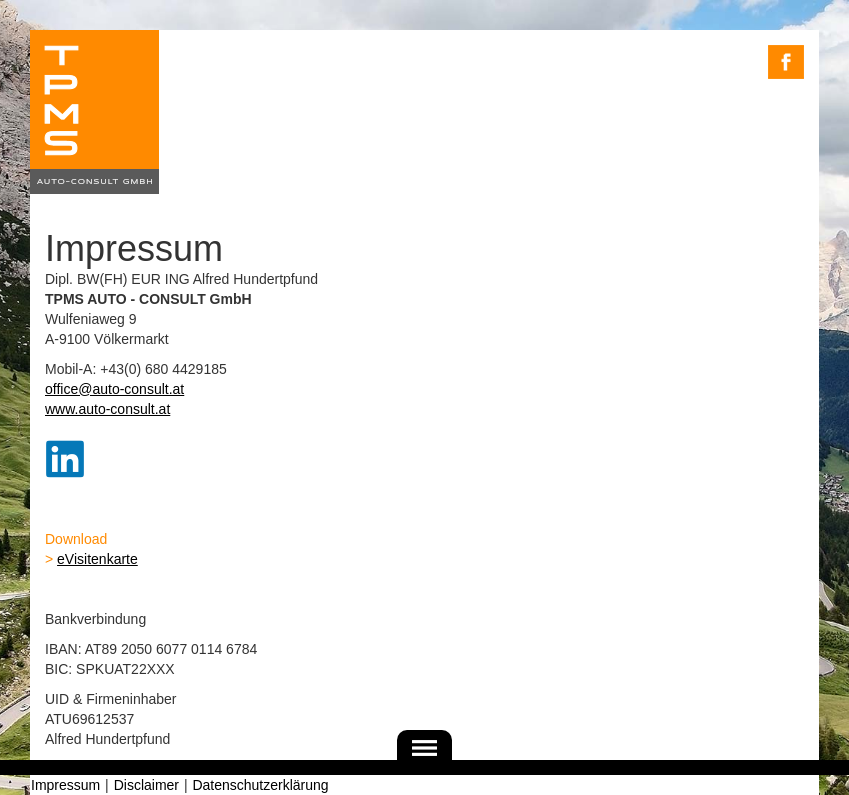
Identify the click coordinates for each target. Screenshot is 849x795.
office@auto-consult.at (114, 389)
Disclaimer (146, 785)
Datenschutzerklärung (260, 785)
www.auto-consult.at (107, 409)
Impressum (65, 785)
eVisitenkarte (97, 559)
